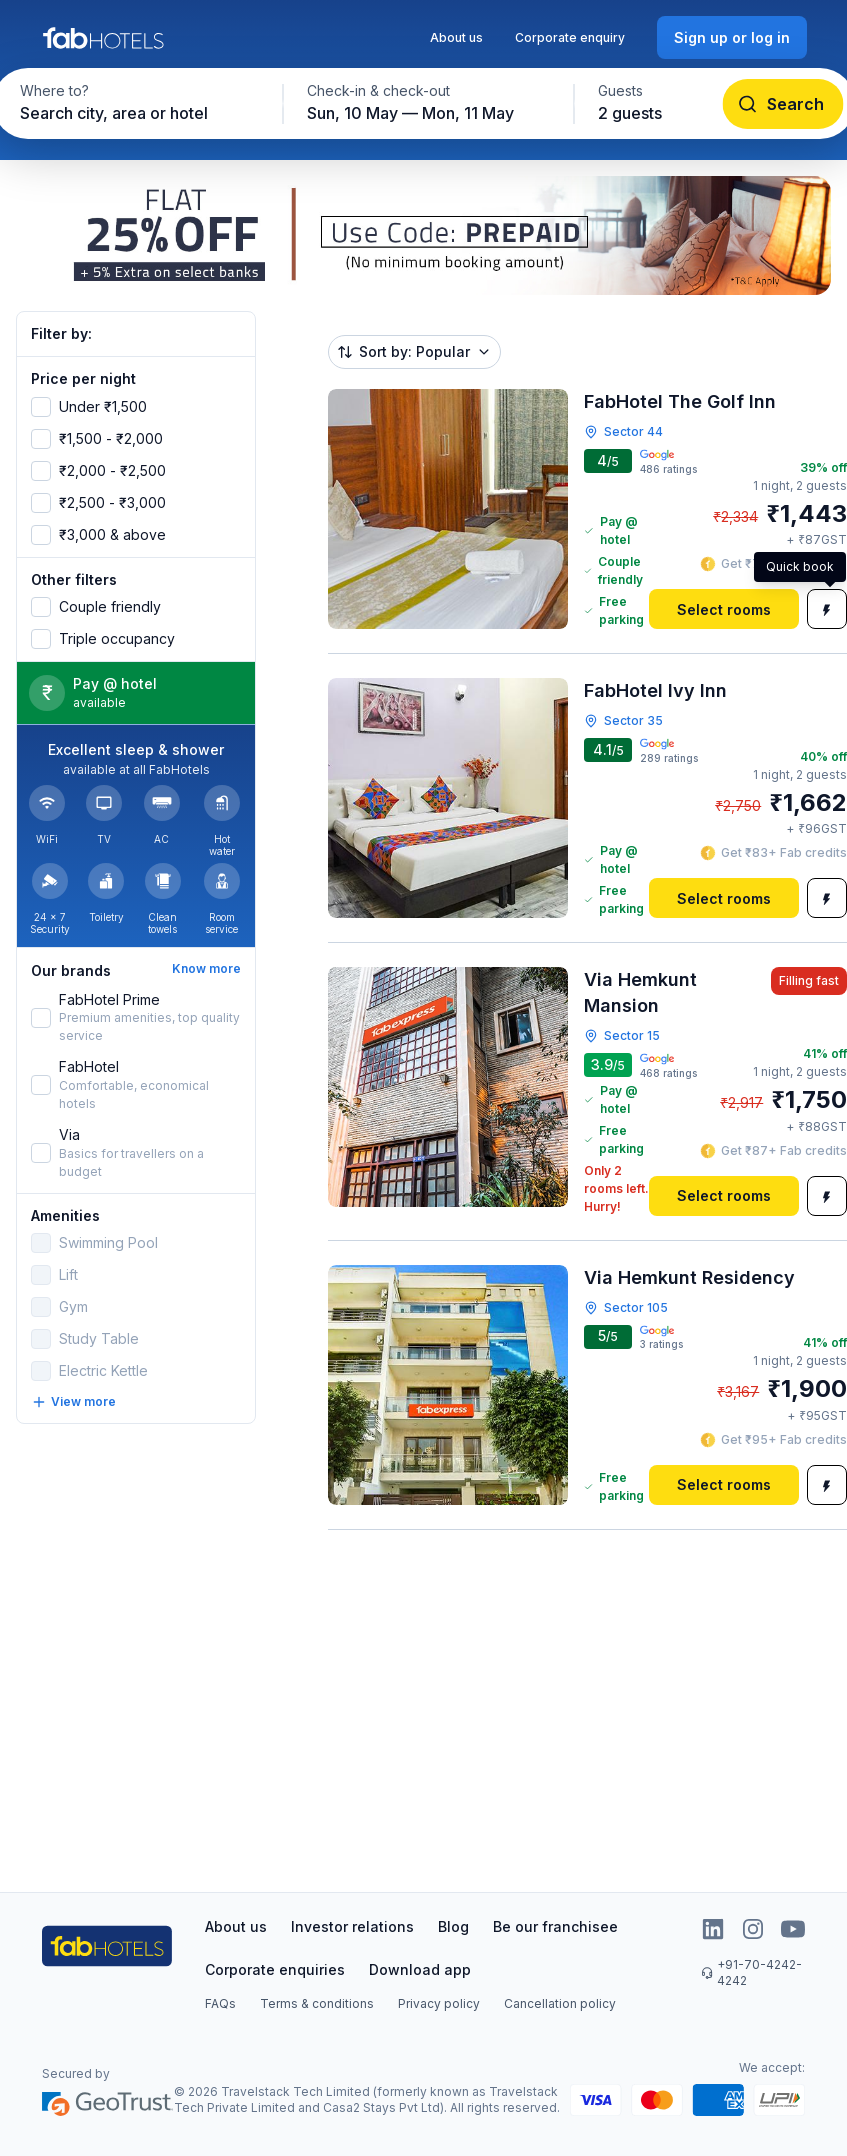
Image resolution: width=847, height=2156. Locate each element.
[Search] (782, 104)
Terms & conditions (317, 2003)
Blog (453, 1926)
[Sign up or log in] (732, 37)
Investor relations (352, 1926)
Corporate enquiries (275, 1969)
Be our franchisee (555, 1926)
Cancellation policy (560, 2003)
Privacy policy (439, 2003)
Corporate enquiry (570, 37)
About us (456, 37)
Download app (420, 1969)
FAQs (220, 2003)
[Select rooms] (724, 609)
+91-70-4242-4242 (751, 1972)
